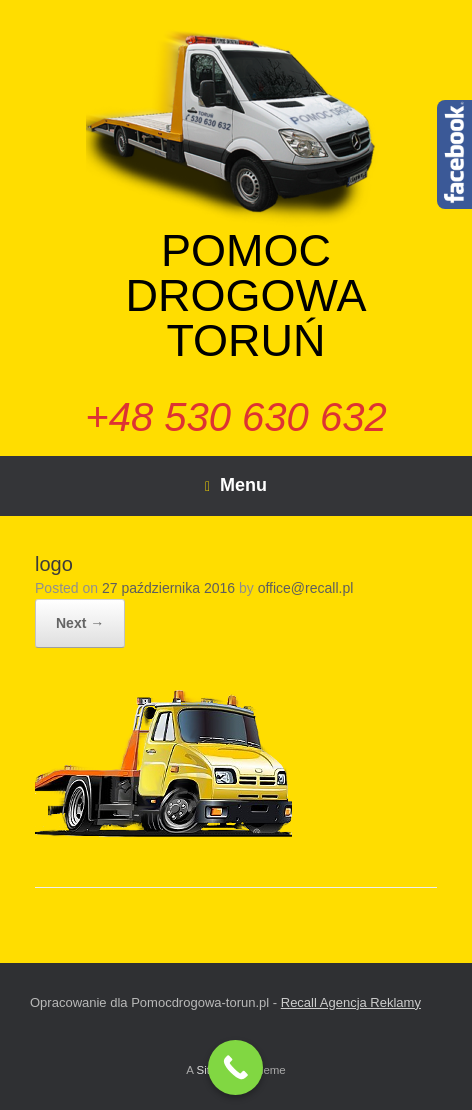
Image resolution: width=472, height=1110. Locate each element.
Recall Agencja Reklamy (351, 1002)
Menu (236, 485)
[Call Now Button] (235, 1067)
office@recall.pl (306, 588)
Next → (80, 623)
